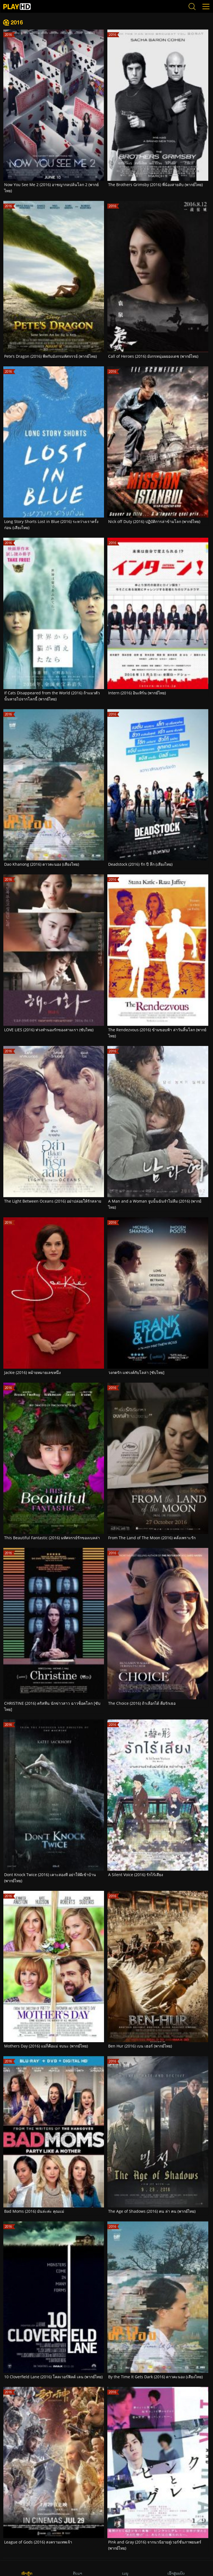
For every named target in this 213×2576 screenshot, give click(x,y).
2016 (17, 22)
